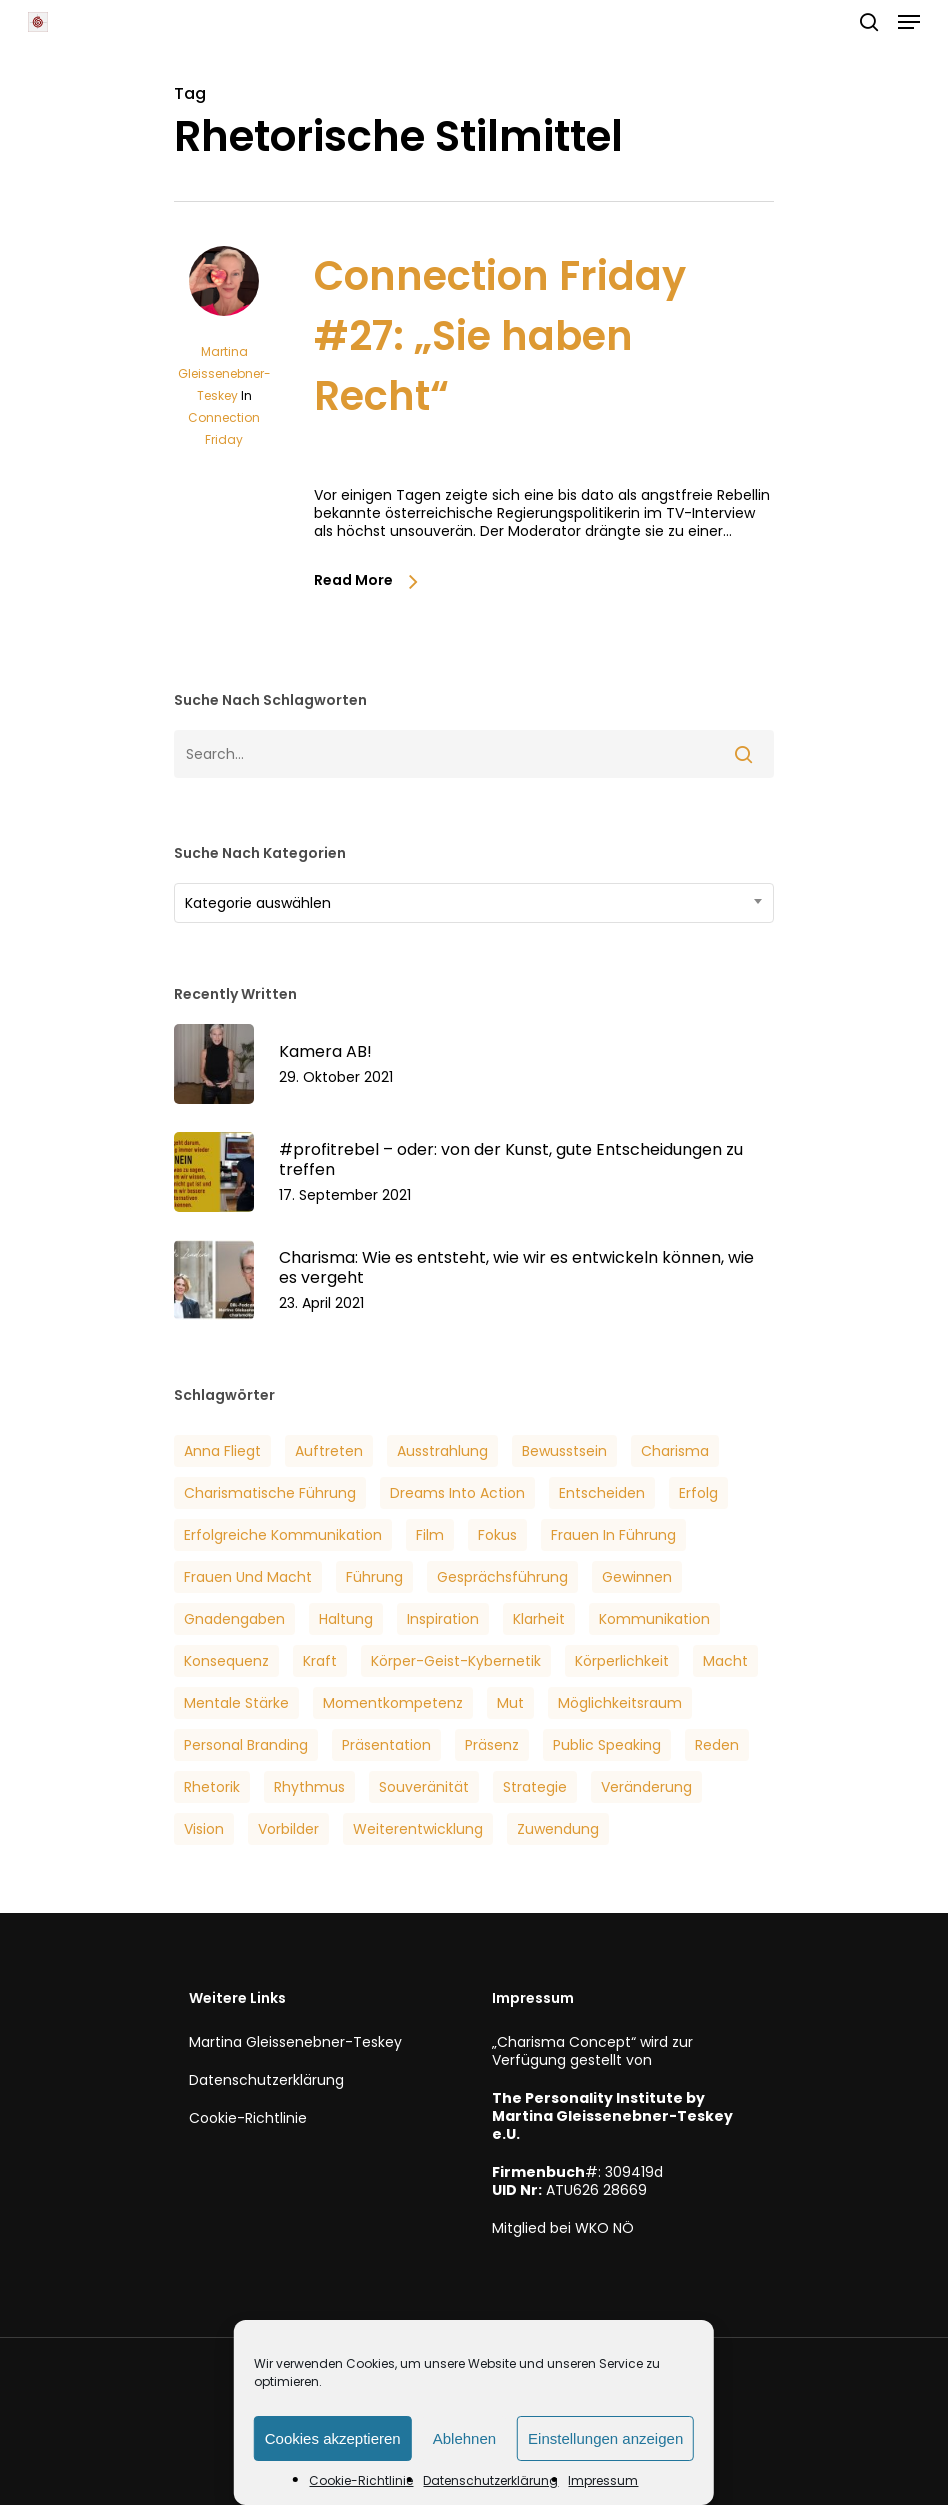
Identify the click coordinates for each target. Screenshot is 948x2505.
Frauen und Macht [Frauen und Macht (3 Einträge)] (248, 1577)
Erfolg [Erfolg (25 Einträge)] (698, 1493)
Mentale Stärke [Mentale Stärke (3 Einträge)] (236, 1703)
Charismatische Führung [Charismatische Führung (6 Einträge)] (270, 1493)
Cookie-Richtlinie (361, 2480)
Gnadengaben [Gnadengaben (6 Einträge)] (234, 1619)
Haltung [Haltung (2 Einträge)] (346, 1619)
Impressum (603, 2480)
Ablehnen (464, 2438)
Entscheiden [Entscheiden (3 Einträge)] (602, 1493)
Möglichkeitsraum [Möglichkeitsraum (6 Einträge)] (620, 1703)
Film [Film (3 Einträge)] (430, 1535)
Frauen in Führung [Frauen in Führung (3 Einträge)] (613, 1535)
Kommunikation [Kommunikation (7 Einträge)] (654, 1619)
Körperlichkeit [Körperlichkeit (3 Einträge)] (622, 1661)
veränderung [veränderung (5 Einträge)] (646, 1787)
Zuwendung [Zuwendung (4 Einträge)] (558, 1829)
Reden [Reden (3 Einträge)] (717, 1745)
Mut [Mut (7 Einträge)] (510, 1703)
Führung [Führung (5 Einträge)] (374, 1577)
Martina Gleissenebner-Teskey (224, 373)
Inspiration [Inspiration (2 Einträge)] (443, 1619)
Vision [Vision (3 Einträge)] (204, 1829)
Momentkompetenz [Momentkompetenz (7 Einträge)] (393, 1703)
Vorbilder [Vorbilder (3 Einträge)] (288, 1829)
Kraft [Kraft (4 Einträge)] (320, 1661)
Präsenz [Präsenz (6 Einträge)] (492, 1745)
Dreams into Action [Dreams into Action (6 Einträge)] (457, 1493)
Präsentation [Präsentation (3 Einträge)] (386, 1745)
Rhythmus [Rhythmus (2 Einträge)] (309, 1787)
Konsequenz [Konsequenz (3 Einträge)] (226, 1661)
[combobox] (474, 903)
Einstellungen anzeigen (605, 2438)
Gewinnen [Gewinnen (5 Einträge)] (637, 1577)
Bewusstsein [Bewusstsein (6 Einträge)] (564, 1451)
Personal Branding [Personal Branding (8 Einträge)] (246, 1745)
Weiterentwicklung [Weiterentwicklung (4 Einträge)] (418, 1829)
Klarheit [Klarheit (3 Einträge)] (539, 1619)
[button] (909, 22)
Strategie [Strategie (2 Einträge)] (535, 1787)
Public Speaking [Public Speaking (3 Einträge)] (607, 1745)
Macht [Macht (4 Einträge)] (725, 1661)
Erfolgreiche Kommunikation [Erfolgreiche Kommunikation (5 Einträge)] (283, 1535)
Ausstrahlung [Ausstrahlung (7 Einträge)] (442, 1451)
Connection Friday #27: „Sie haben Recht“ (500, 336)
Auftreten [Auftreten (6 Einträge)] (329, 1451)
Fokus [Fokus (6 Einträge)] (497, 1535)
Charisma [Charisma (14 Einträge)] (675, 1451)
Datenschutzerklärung (490, 2480)
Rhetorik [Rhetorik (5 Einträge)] (212, 1787)
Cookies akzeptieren (333, 2438)
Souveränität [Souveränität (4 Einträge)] (424, 1787)
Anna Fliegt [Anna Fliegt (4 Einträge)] (222, 1451)
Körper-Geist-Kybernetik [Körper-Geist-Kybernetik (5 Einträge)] (456, 1661)
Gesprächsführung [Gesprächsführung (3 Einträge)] (502, 1577)
